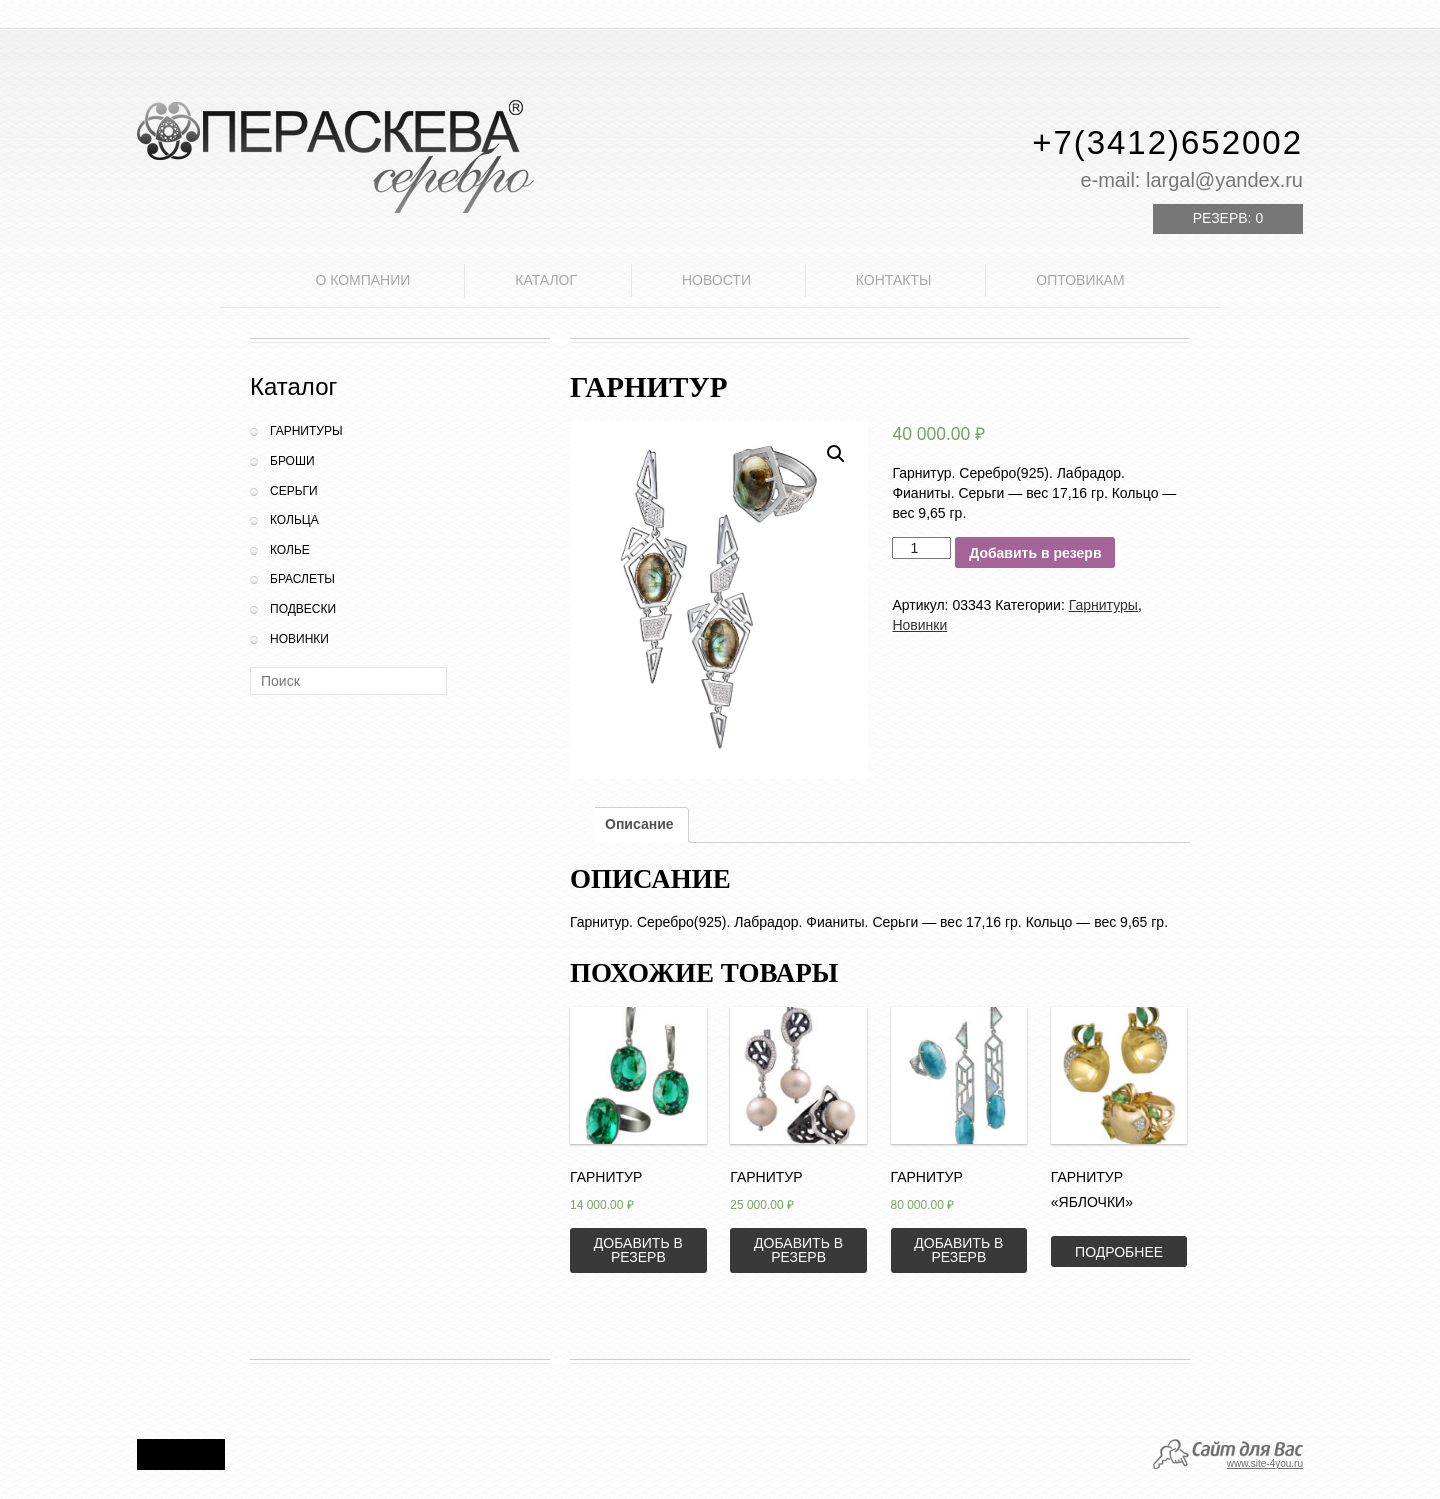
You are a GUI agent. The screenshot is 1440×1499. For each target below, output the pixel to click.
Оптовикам (1080, 280)
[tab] (639, 825)
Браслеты (302, 579)
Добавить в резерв (1035, 553)
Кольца (294, 520)
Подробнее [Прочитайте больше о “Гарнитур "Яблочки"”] (1119, 1252)
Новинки (299, 639)
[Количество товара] (921, 548)
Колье (290, 550)
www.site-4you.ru (1265, 1463)
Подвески (303, 609)
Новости (716, 280)
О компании (362, 280)
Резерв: (1228, 218)
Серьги (294, 491)
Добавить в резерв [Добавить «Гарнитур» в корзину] (638, 1250)
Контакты (894, 280)
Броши (292, 461)
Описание (639, 824)
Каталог (546, 280)
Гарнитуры (306, 431)
